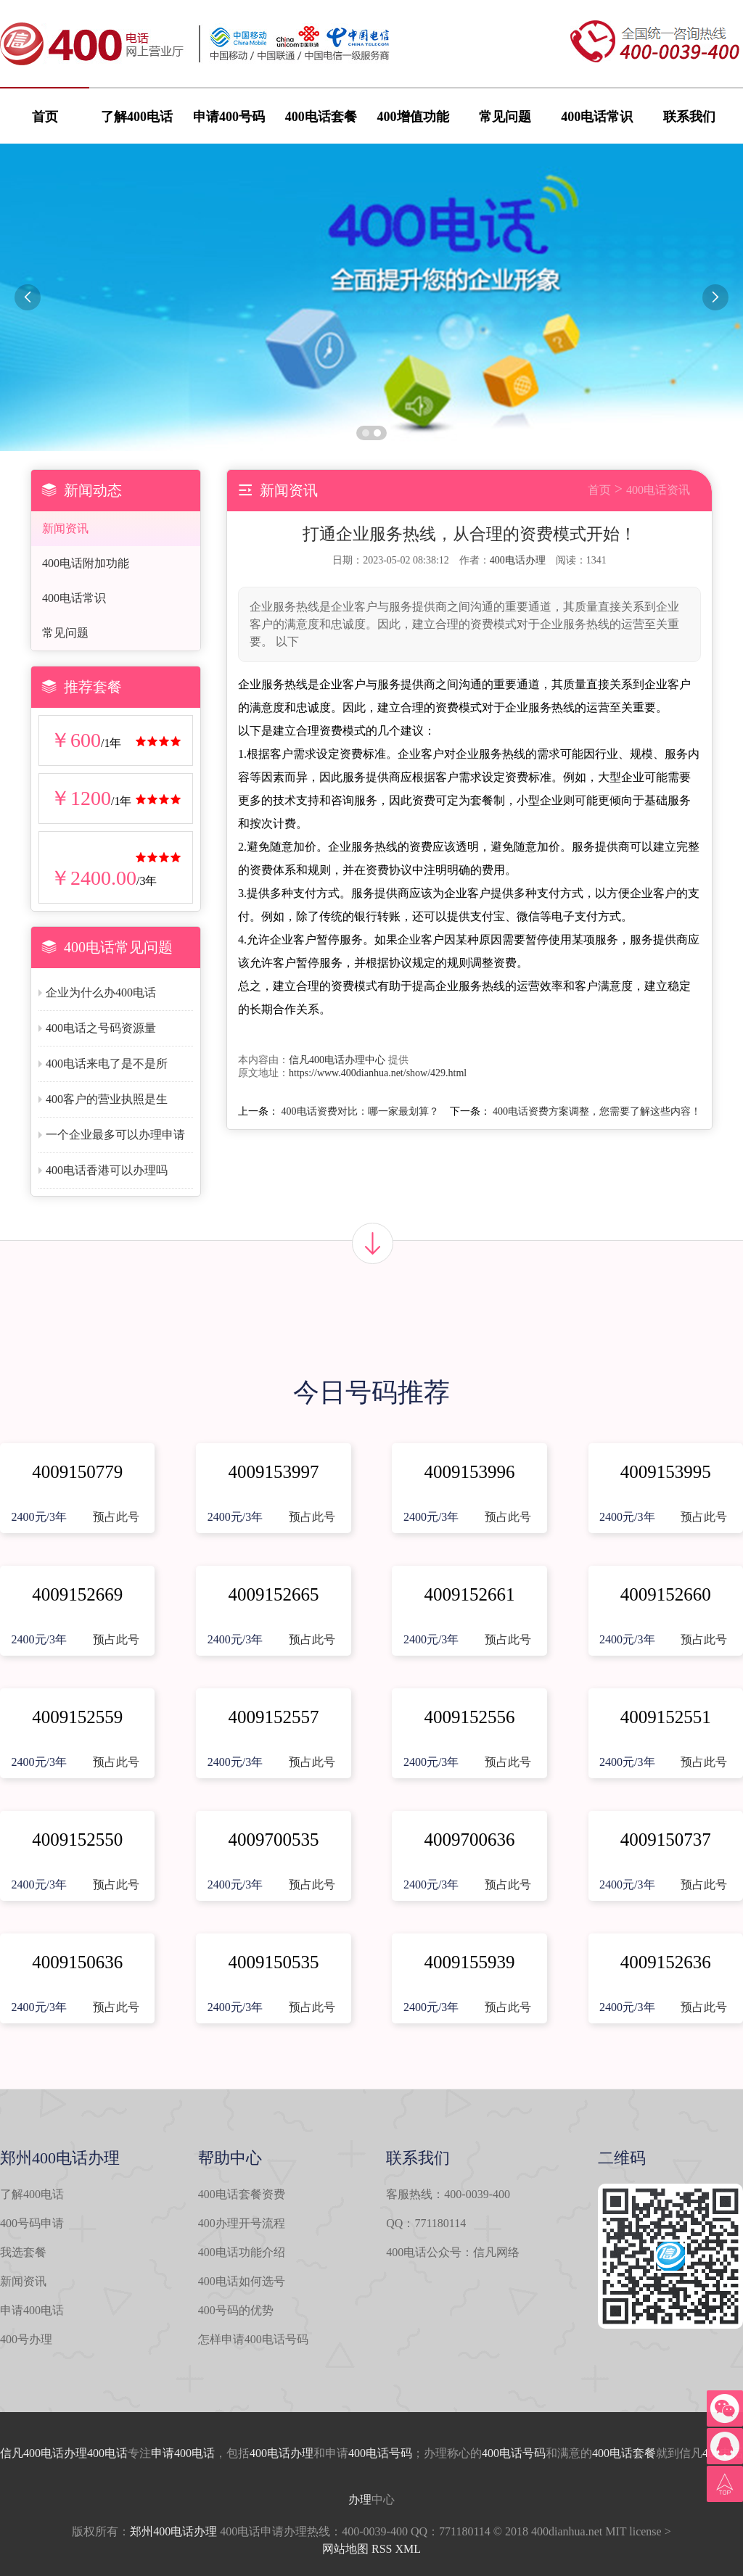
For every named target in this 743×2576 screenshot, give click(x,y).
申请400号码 (229, 117)
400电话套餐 (321, 117)
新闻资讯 (65, 528)
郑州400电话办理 (173, 2531)
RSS (382, 2549)
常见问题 (505, 117)
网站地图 (345, 2549)
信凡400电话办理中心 (337, 1059)
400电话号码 (380, 2453)
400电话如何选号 (241, 2281)
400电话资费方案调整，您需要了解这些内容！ (597, 1111)
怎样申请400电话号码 (253, 2339)
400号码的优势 (236, 2310)
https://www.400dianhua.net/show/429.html (378, 1073)
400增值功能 (413, 117)
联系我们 (689, 117)
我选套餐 (23, 2252)
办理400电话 (96, 2453)
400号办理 (26, 2339)
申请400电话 (32, 2310)
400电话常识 (597, 117)
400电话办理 (518, 560)
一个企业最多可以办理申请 (115, 1134)
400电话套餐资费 (241, 2194)
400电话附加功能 (85, 563)
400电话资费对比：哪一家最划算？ (360, 1111)
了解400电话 (137, 117)
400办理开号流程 (241, 2223)
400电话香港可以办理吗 (107, 1170)
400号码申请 (32, 2223)
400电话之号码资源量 (101, 1028)
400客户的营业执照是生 (107, 1099)
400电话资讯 (658, 490)
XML (408, 2549)
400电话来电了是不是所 (107, 1063)
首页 (45, 117)
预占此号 (116, 1517)
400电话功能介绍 (241, 2252)
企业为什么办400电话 (101, 992)
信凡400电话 (32, 2453)
